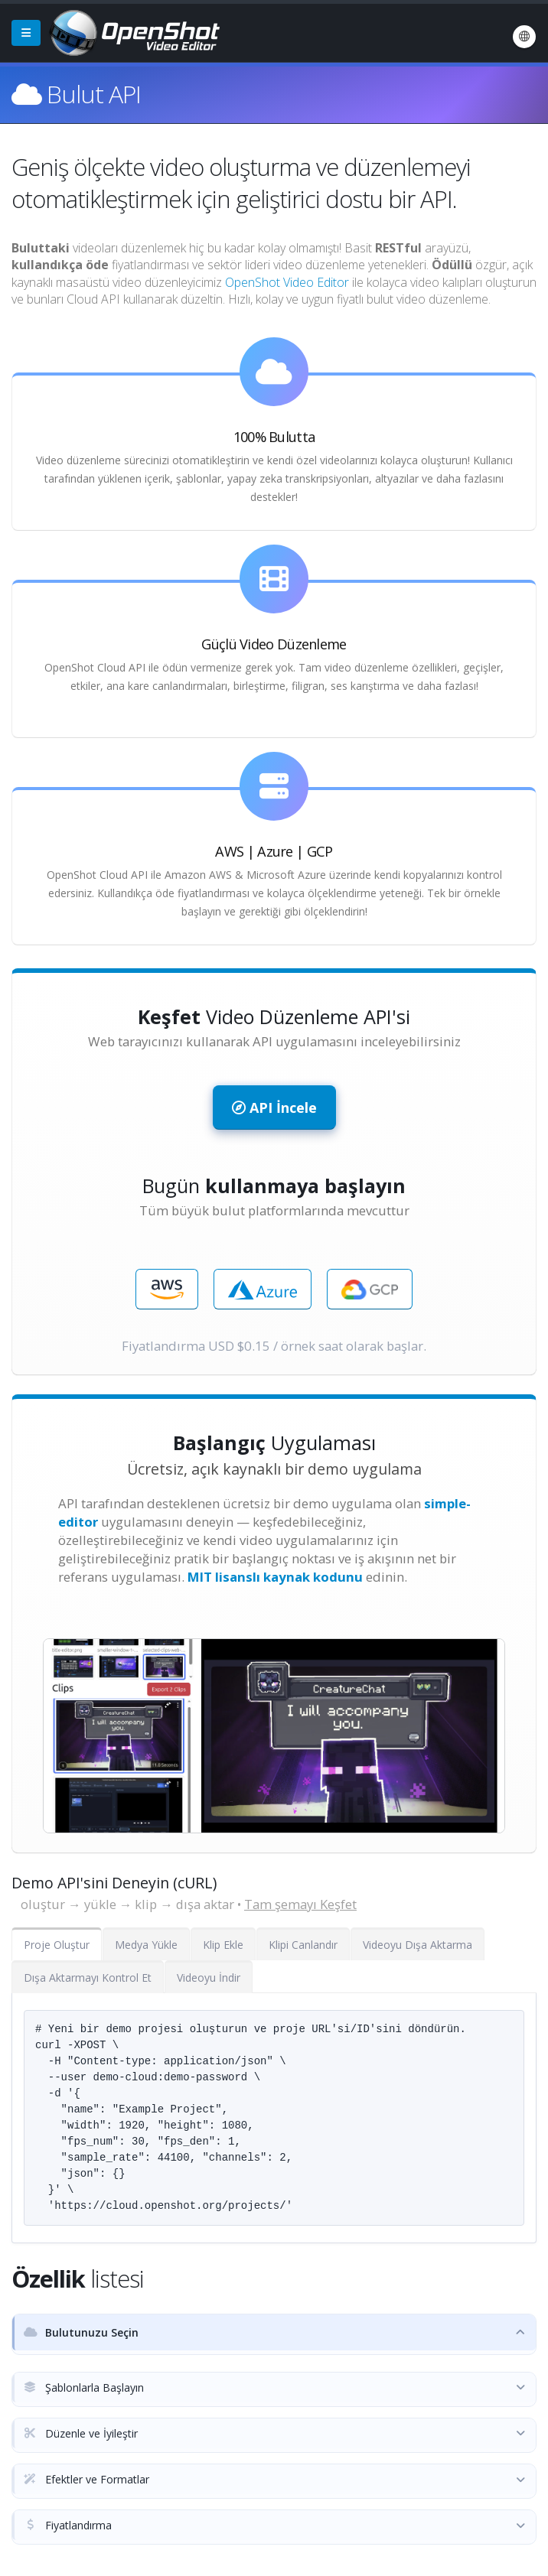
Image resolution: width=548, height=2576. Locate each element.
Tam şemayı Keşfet (300, 1904)
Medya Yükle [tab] (146, 1944)
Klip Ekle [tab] (223, 1944)
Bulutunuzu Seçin (81, 2332)
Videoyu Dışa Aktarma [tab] (417, 1944)
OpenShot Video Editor (287, 282)
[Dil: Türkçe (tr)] (524, 36)
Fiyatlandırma (68, 2525)
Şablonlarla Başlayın (84, 2387)
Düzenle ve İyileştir (81, 2433)
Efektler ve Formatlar (86, 2479)
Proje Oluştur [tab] (57, 1944)
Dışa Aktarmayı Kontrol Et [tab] (88, 1977)
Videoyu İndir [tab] (208, 1977)
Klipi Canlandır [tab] (303, 1944)
